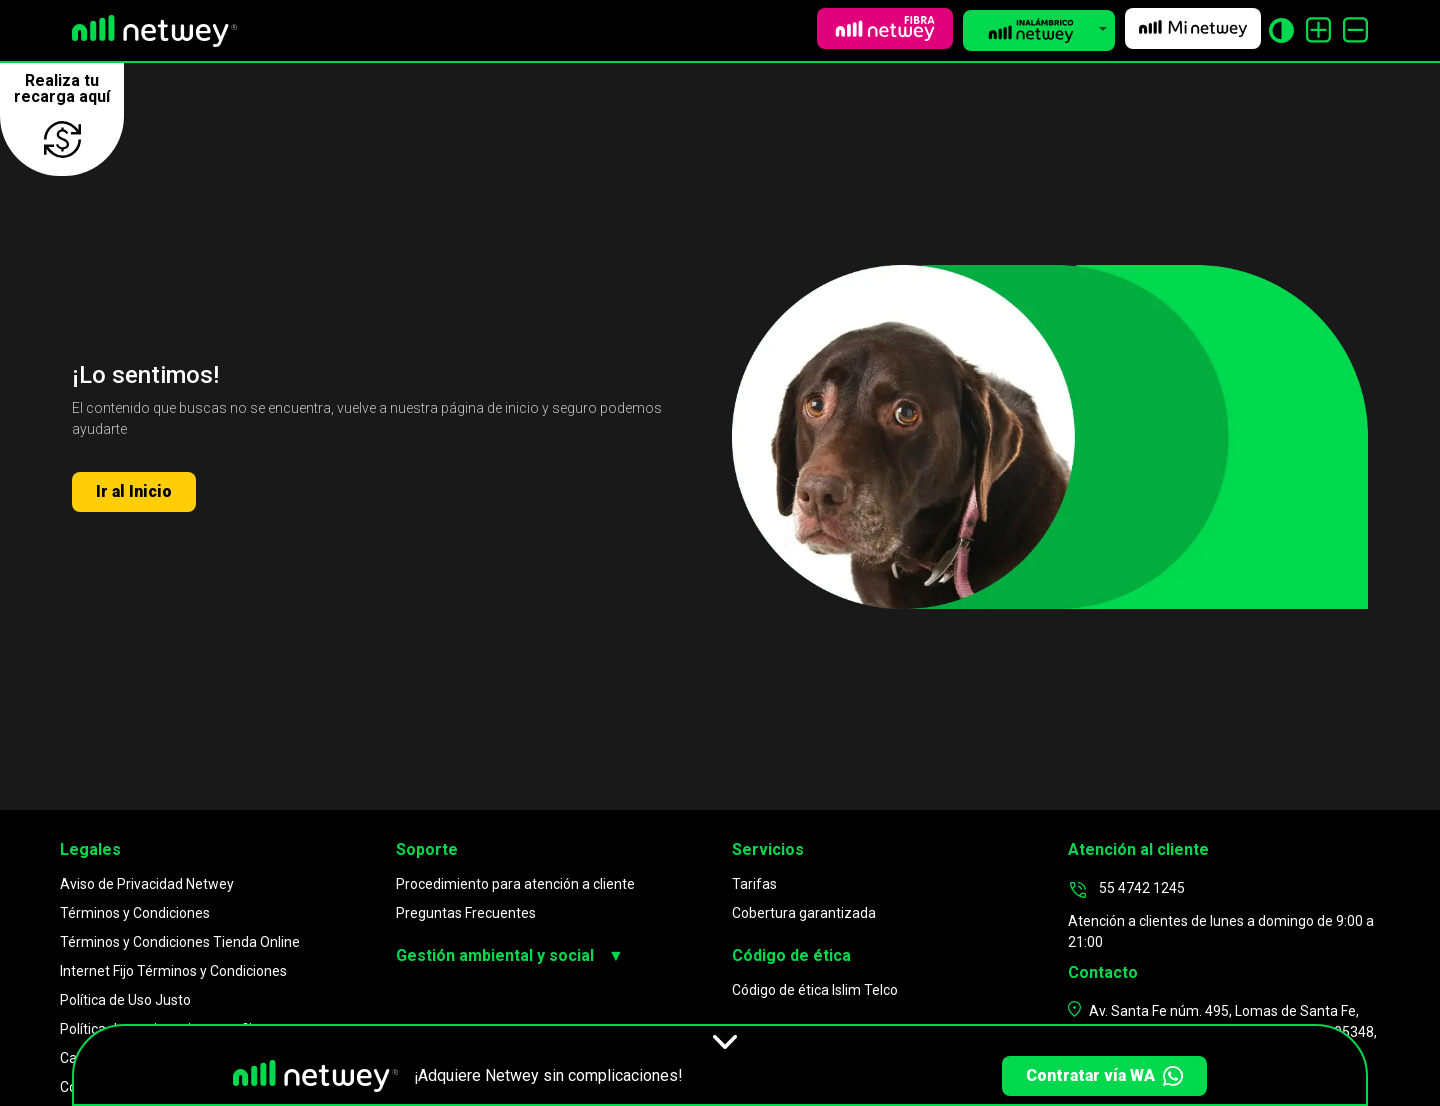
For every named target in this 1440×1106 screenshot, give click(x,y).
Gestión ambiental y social (510, 956)
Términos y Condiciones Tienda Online (180, 942)
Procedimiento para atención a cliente (515, 884)
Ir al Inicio (134, 491)
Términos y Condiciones (135, 913)
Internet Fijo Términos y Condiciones (173, 971)
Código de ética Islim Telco (815, 990)
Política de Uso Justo (125, 1000)
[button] (1039, 30)
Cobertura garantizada (804, 913)
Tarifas (754, 884)
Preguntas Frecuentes (466, 913)
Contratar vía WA (1104, 1076)
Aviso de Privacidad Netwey (147, 884)
